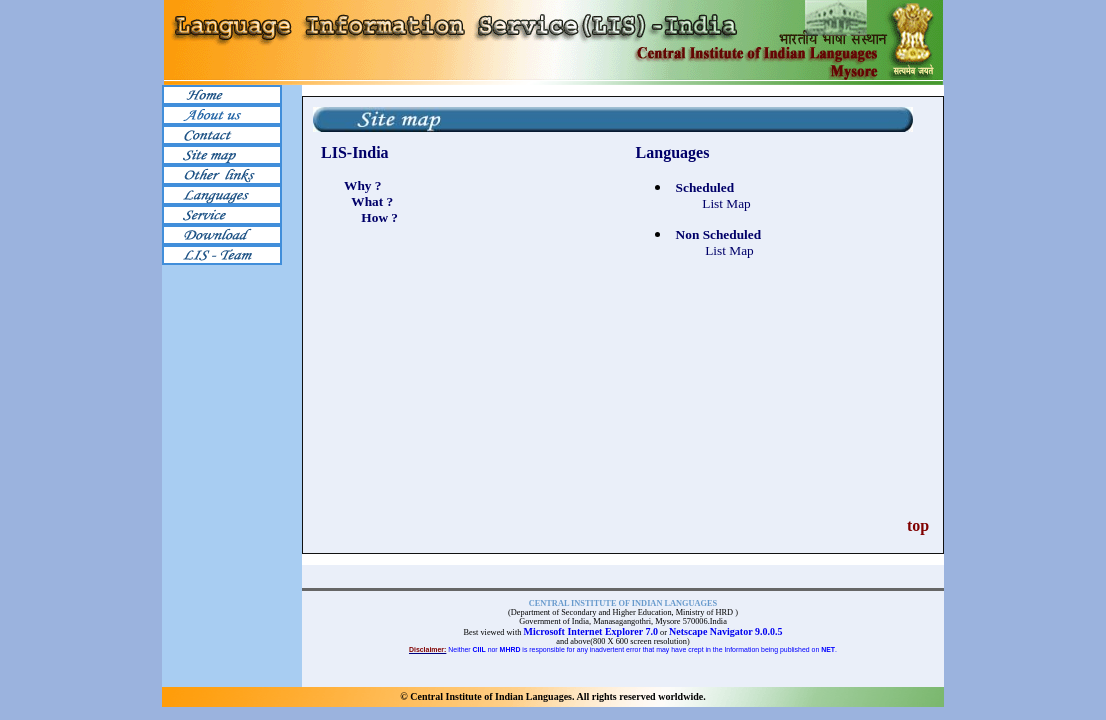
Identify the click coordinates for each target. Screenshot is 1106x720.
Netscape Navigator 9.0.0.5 (725, 631)
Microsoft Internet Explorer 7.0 (590, 631)
